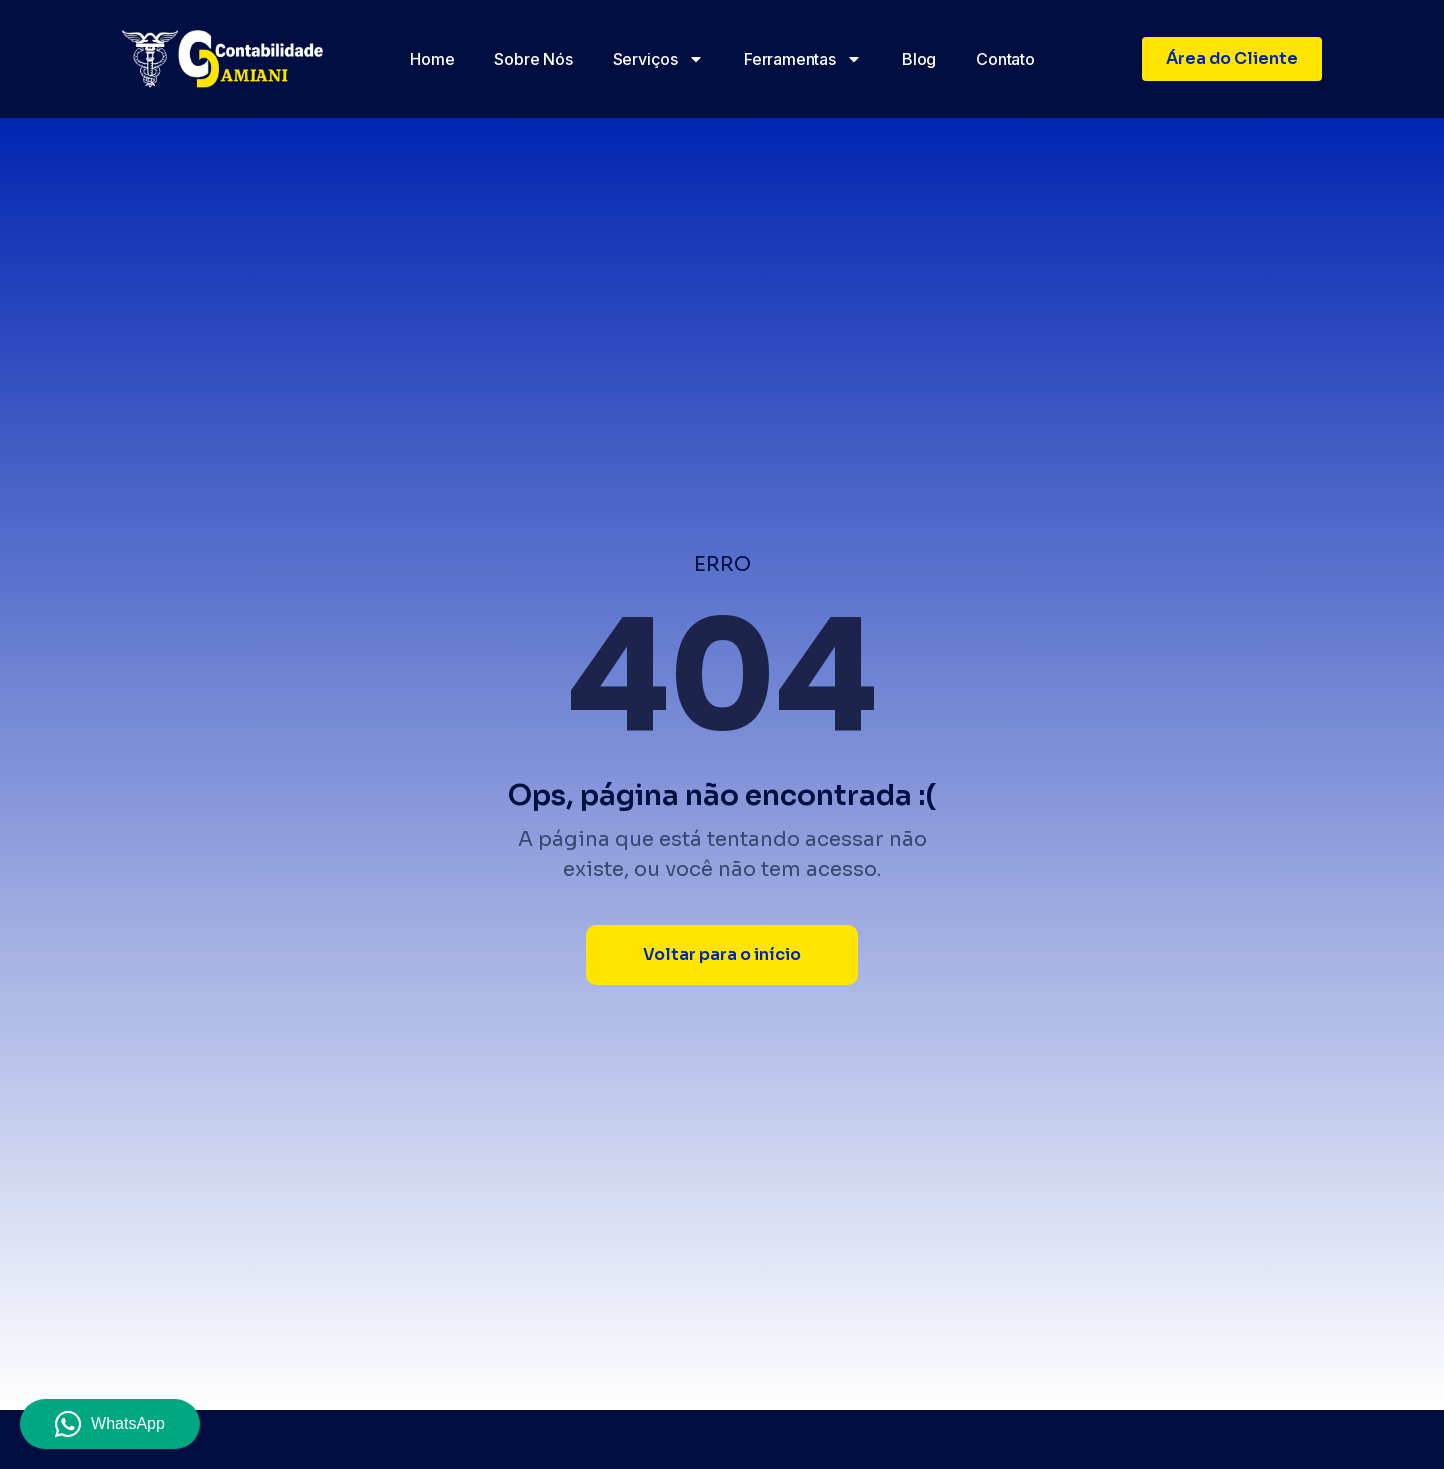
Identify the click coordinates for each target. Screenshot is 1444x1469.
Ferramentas (803, 59)
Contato (1005, 59)
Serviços (658, 59)
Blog (919, 59)
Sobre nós (533, 59)
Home (432, 59)
